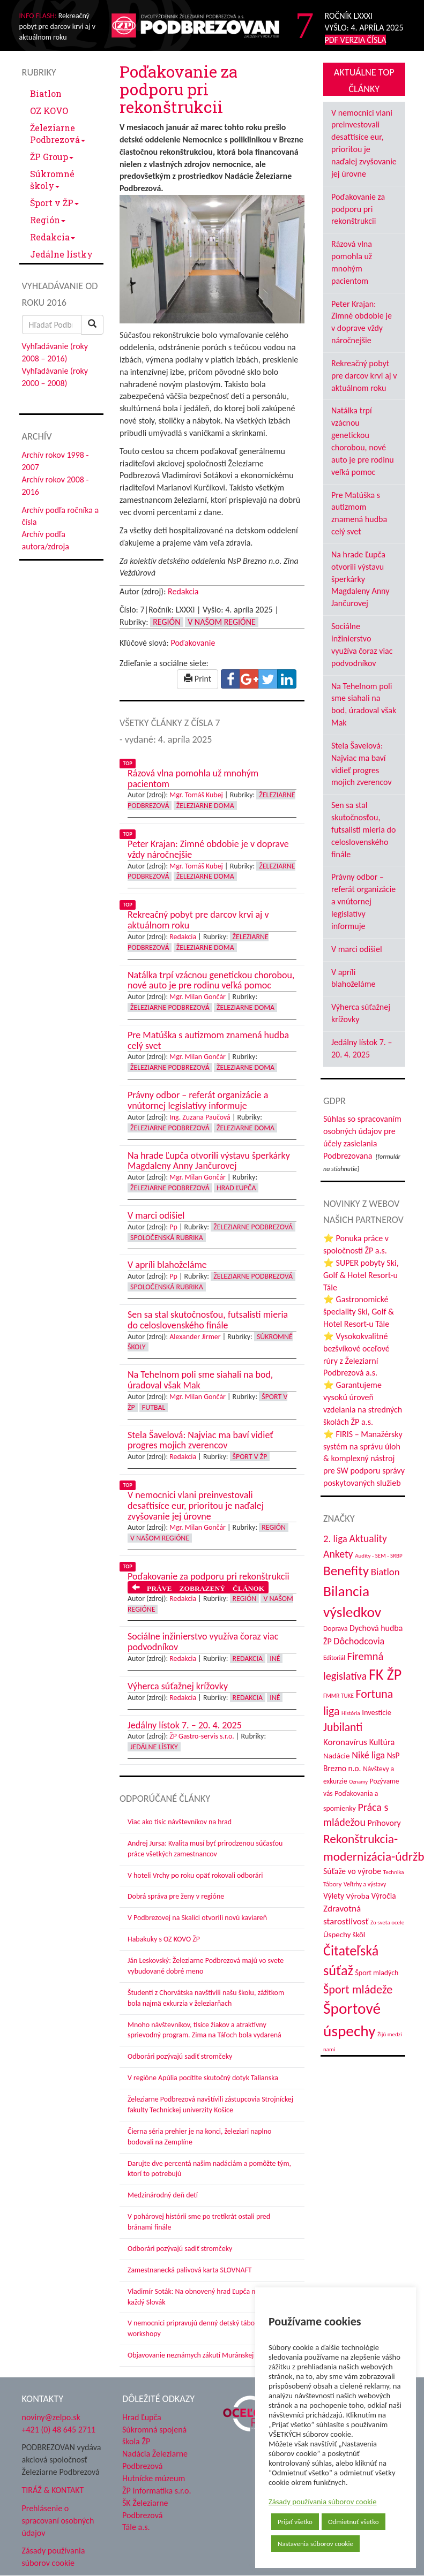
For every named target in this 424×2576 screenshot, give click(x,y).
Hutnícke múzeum (153, 2478)
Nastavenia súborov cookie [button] (315, 2544)
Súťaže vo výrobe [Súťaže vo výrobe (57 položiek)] (352, 1871)
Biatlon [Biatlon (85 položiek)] (385, 1572)
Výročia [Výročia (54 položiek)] (383, 1896)
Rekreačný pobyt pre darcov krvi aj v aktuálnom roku (364, 375)
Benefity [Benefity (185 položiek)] (346, 1570)
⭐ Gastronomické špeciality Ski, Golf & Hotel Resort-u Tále (358, 1311)
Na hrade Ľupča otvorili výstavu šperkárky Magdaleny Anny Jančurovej (360, 578)
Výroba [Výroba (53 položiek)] (357, 1896)
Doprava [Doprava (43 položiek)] (335, 1628)
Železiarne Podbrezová (57, 133)
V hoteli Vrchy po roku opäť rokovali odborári (195, 1875)
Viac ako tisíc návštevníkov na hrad (180, 1821)
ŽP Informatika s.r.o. (156, 2491)
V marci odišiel (356, 949)
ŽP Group (51, 156)
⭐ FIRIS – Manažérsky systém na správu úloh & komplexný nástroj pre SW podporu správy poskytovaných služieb (364, 1458)
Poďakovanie (192, 643)
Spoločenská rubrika (166, 1237)
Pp (173, 1227)
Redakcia (52, 237)
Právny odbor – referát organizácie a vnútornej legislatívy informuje (363, 901)
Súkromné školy (52, 179)
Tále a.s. (136, 2527)
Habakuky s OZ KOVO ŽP (164, 1939)
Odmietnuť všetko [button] (353, 2522)
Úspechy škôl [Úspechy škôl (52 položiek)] (344, 1934)
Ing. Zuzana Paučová (199, 1117)
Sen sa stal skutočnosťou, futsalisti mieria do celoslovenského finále (363, 829)
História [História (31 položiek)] (350, 1713)
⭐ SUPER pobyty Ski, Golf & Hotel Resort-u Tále (361, 1275)
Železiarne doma (205, 805)
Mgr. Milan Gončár (197, 996)
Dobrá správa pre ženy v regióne (176, 1896)
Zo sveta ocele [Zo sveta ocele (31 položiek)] (387, 1922)
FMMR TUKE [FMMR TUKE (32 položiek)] (338, 1695)
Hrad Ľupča (236, 1187)
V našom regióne (222, 622)
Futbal (153, 1407)
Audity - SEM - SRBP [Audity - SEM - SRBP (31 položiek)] (379, 1555)
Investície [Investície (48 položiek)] (376, 1712)
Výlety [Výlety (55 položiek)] (333, 1896)
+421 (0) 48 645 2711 (59, 2429)
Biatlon (46, 93)
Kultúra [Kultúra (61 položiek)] (382, 1742)
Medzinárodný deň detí (163, 2195)
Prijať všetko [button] (295, 2522)
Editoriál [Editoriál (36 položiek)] (334, 1657)
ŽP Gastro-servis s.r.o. (201, 1736)
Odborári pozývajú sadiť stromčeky (180, 2056)
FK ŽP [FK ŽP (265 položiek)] (385, 1674)
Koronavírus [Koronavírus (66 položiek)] (345, 1742)
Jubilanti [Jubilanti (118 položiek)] (342, 1727)
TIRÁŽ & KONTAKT (53, 2490)
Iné (275, 1658)
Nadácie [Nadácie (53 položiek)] (336, 1756)
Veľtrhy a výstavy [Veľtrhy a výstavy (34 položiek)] (365, 1884)
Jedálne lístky (61, 254)
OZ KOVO (49, 110)
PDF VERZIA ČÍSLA (355, 40)
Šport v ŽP (54, 202)
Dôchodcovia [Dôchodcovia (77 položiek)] (358, 1641)
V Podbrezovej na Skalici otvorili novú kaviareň (197, 1917)
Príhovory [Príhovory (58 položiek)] (384, 1823)
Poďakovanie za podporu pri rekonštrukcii (358, 209)
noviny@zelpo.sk (51, 2417)
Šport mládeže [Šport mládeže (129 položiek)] (357, 1989)
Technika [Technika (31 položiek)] (393, 1872)
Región (47, 219)
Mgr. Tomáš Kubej (196, 794)
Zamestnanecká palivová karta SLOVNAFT (190, 2270)
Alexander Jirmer (194, 1336)
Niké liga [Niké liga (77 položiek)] (368, 1755)
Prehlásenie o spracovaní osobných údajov (58, 2520)
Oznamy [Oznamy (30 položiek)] (358, 1781)
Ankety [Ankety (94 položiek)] (338, 1553)
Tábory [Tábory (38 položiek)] (332, 1884)
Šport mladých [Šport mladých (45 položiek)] (377, 1972)
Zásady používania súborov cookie (323, 2501)
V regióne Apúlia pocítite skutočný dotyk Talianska (203, 2077)
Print (197, 679)
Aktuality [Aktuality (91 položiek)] (367, 1538)
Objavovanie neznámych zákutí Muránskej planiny (203, 2355)
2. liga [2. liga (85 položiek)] (335, 1538)
